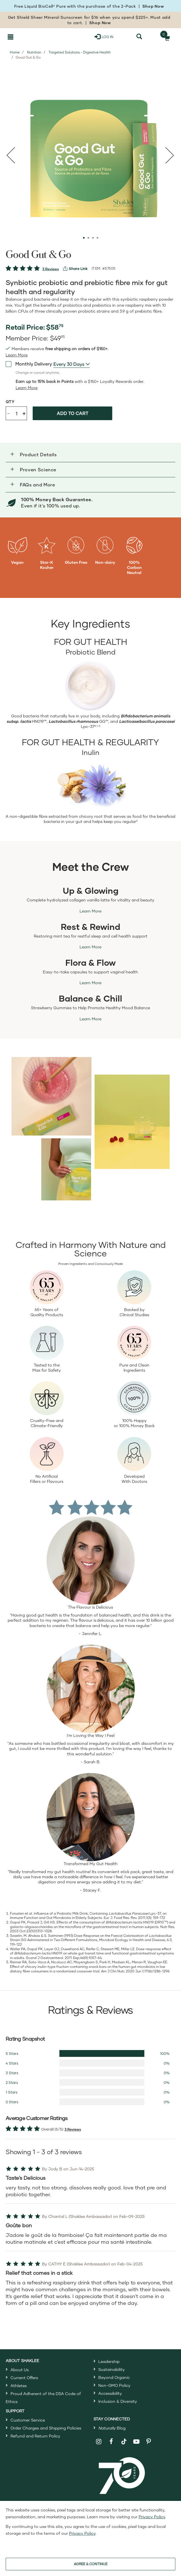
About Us (20, 2369)
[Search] (139, 36)
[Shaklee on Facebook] (111, 2441)
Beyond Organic (114, 2377)
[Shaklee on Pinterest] (148, 2441)
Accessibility (110, 2393)
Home (15, 52)
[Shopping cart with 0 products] (165, 36)
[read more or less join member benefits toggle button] (17, 355)
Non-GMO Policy (114, 2385)
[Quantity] (16, 413)
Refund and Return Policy (35, 2435)
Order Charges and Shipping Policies (46, 2428)
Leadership (109, 2361)
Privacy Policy (152, 2516)
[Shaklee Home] (34, 36)
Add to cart (72, 413)
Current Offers (24, 2377)
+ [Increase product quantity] (24, 413)
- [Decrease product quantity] (8, 413)
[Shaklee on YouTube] (136, 2441)
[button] (90, 454)
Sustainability (111, 2369)
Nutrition (34, 52)
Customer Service (28, 2420)
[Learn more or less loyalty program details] (27, 387)
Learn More (90, 911)
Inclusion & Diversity (117, 2401)
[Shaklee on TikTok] (124, 2438)
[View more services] (75, 268)
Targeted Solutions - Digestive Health (80, 52)
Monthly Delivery (29, 363)
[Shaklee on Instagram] (99, 2441)
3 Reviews (50, 269)
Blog (112, 2428)
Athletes (19, 2385)
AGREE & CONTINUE (90, 2564)
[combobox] (71, 364)
